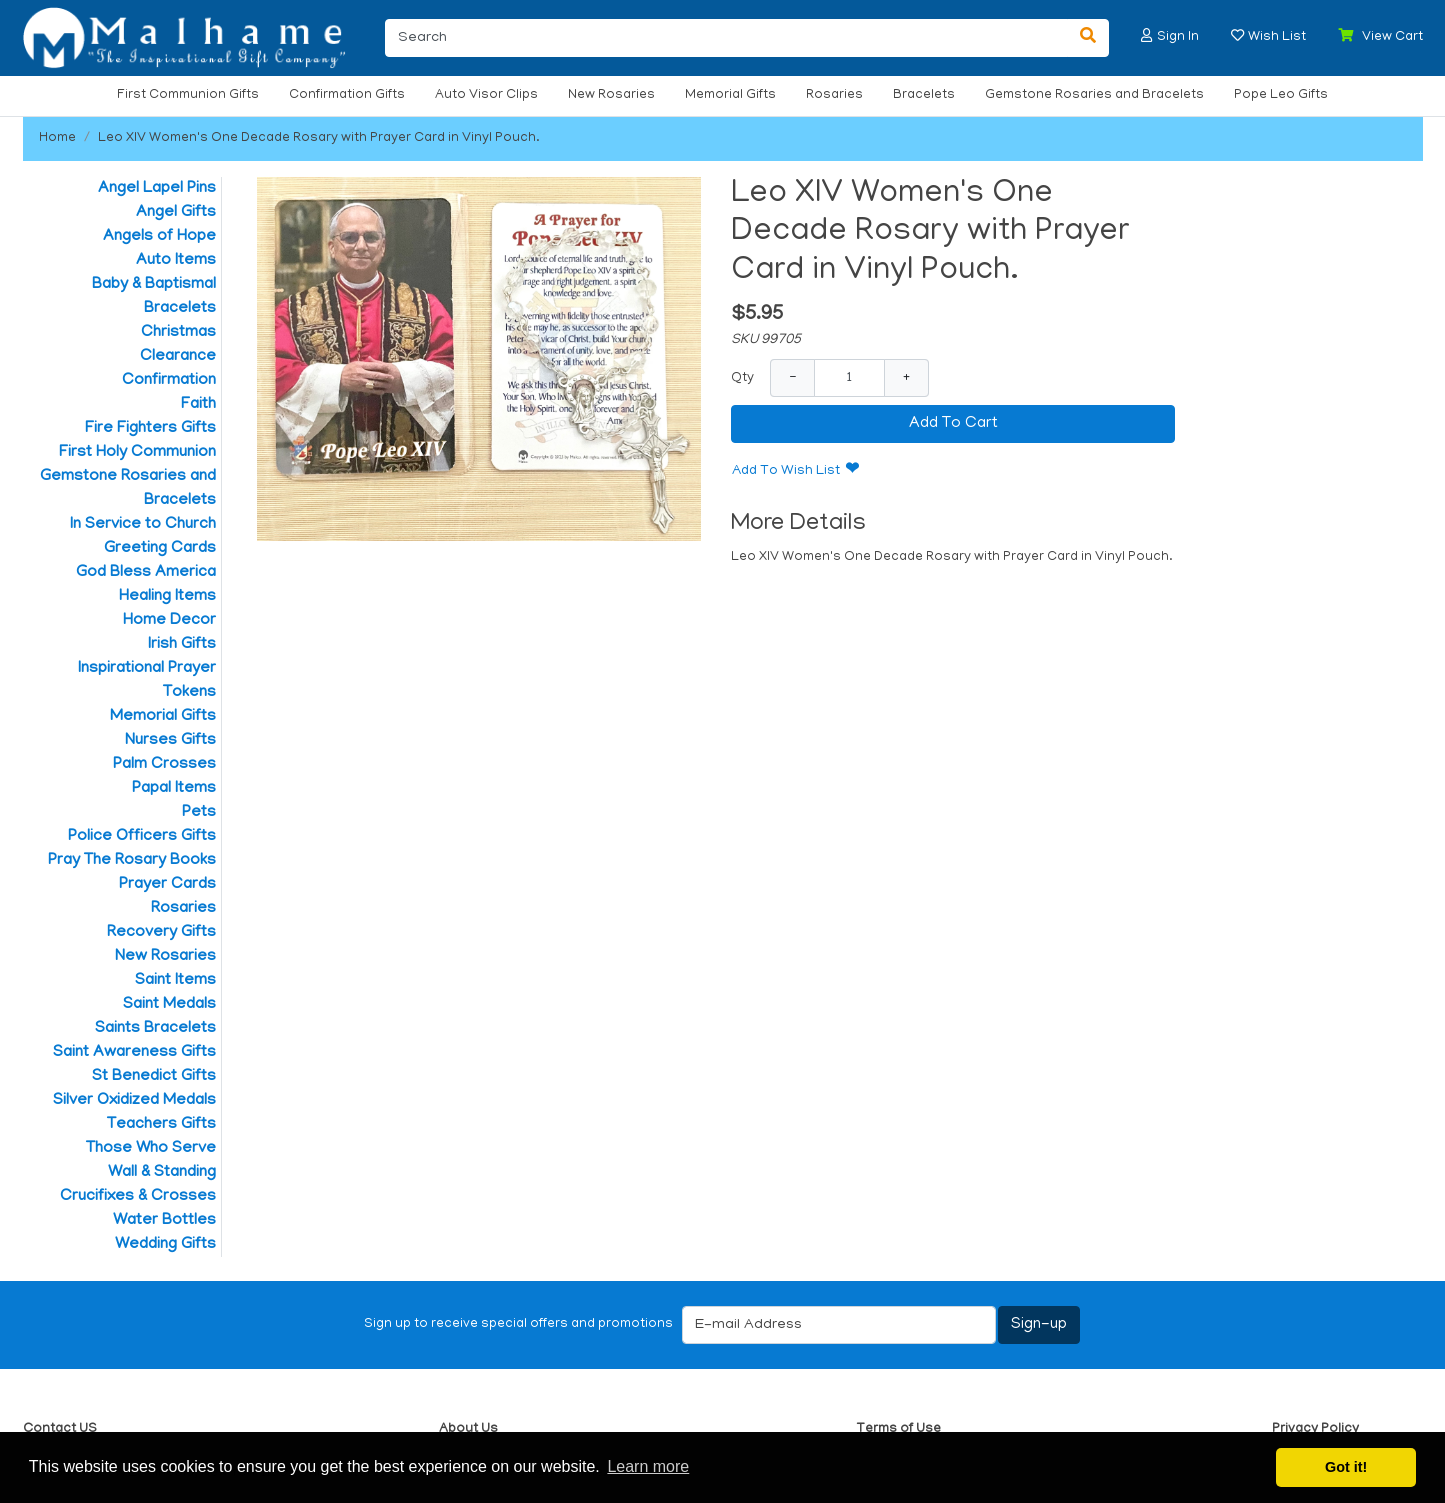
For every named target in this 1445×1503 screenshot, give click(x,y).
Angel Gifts (176, 213)
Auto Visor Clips (486, 95)
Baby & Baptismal (154, 285)
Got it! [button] (1346, 1467)
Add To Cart (953, 424)
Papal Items (174, 789)
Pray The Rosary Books (132, 861)
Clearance (178, 357)
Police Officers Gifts (142, 837)
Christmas (178, 333)
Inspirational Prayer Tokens (147, 681)
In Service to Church (143, 525)
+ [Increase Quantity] (906, 377)
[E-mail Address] (839, 1325)
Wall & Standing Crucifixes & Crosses (138, 1185)
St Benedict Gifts (154, 1077)
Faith (198, 405)
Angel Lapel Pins (157, 189)
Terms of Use (898, 1429)
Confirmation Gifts (347, 95)
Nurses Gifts (170, 741)
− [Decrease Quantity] (792, 377)
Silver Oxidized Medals (134, 1101)
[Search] (726, 38)
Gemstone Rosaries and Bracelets (1094, 95)
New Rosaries (611, 95)
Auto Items (176, 261)
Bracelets (924, 95)
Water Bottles (164, 1221)
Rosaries (834, 95)
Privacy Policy (1315, 1429)
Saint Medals (169, 1005)
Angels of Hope (159, 237)
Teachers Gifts (161, 1125)
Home (57, 138)
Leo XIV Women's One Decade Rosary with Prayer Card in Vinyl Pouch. (319, 138)
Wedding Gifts (165, 1245)
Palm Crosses (164, 765)
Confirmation (169, 381)
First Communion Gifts (188, 95)
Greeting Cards (160, 549)
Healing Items (167, 597)
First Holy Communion (137, 453)
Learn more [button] (648, 1466)
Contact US (60, 1429)
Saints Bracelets (155, 1029)
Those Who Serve (151, 1149)
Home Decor (169, 621)
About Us (468, 1429)
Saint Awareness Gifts (134, 1053)
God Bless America (146, 573)
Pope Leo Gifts (1281, 95)
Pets (199, 813)
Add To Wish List (786, 471)
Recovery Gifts (161, 933)
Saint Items (175, 981)
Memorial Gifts (730, 95)
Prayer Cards (167, 885)
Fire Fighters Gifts (150, 429)
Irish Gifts (182, 645)
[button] (1147, 35)
